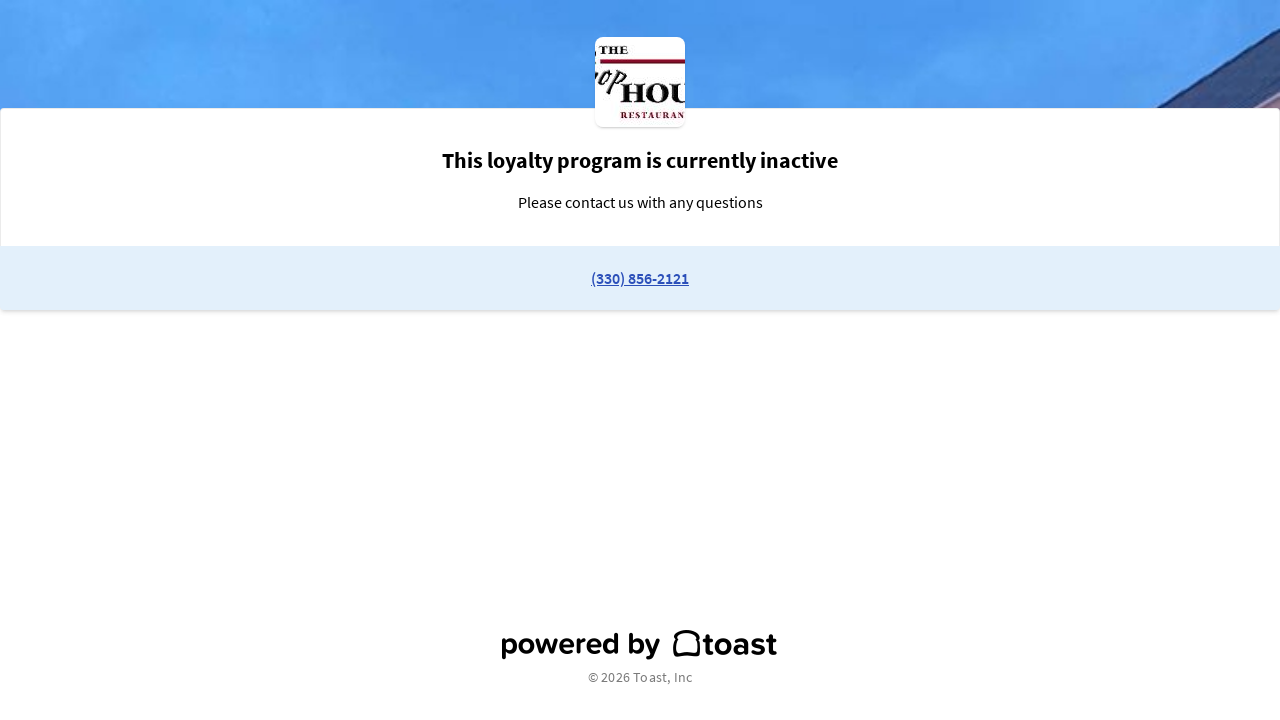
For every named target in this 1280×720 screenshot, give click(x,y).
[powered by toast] (640, 645)
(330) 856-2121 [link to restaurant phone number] (640, 278)
